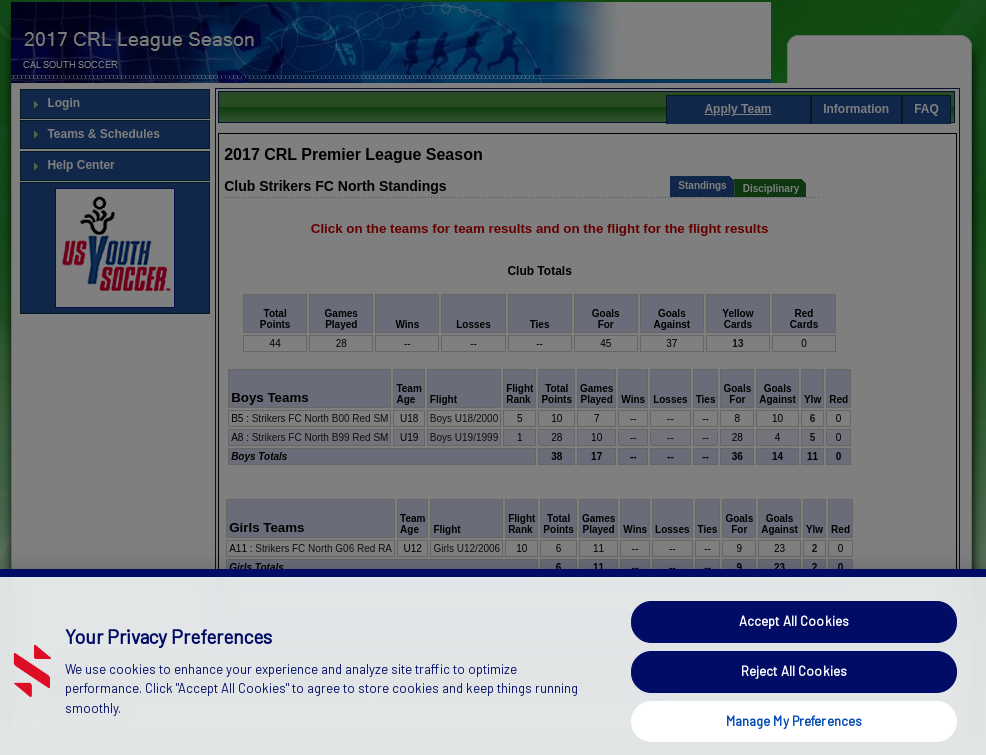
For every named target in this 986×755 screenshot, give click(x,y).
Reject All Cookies (794, 689)
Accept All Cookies (794, 640)
